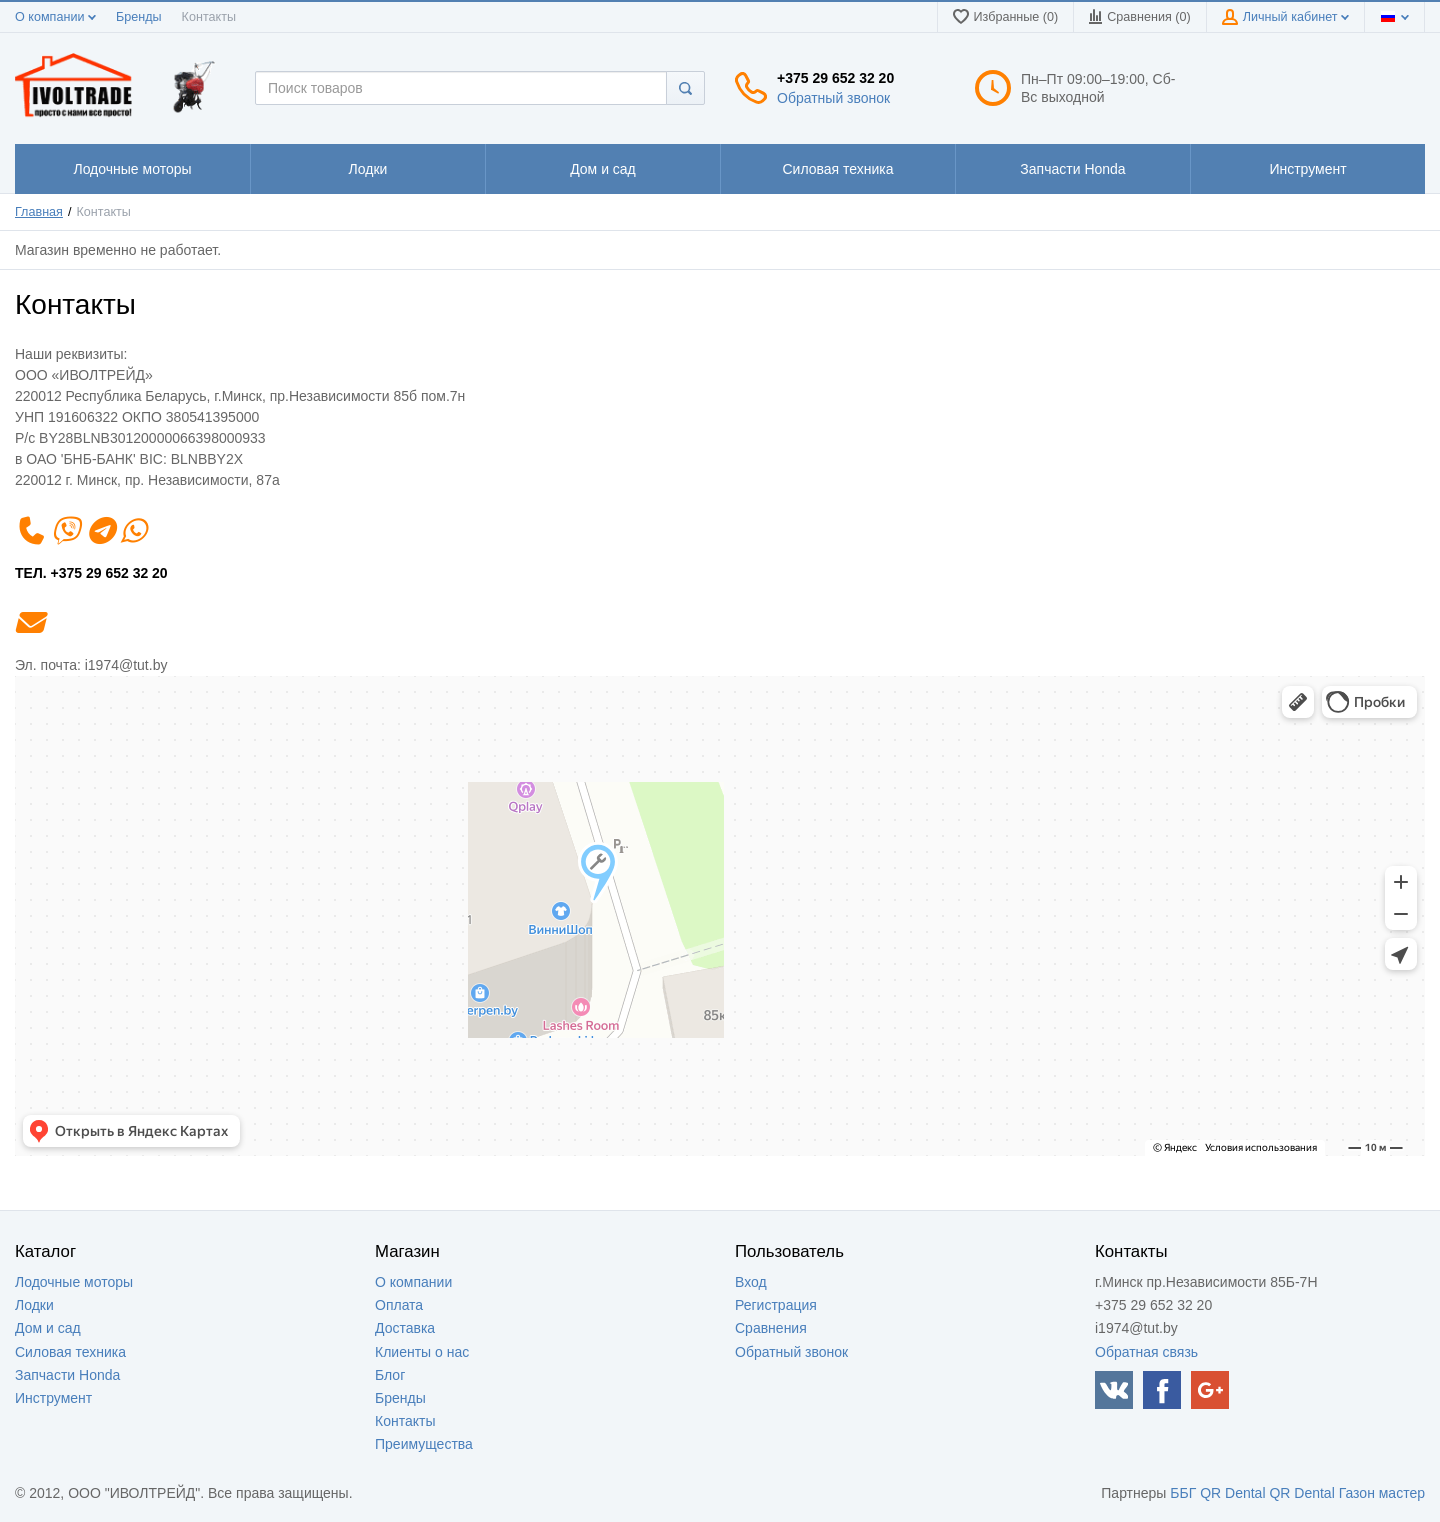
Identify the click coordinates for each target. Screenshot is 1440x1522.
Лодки (34, 1305)
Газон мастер (1382, 1493)
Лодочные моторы (74, 1282)
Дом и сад (48, 1328)
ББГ (1183, 1493)
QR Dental (1232, 1493)
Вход (751, 1282)
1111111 (132, 169)
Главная (39, 212)
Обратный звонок (833, 98)
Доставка (405, 1328)
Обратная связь (1146, 1352)
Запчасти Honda (67, 1375)
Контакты (209, 17)
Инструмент (53, 1398)
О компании (55, 17)
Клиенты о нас (422, 1352)
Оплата (399, 1305)
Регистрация (776, 1305)
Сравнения (771, 1328)
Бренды (139, 17)
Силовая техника (70, 1352)
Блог (390, 1375)
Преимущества (424, 1444)
